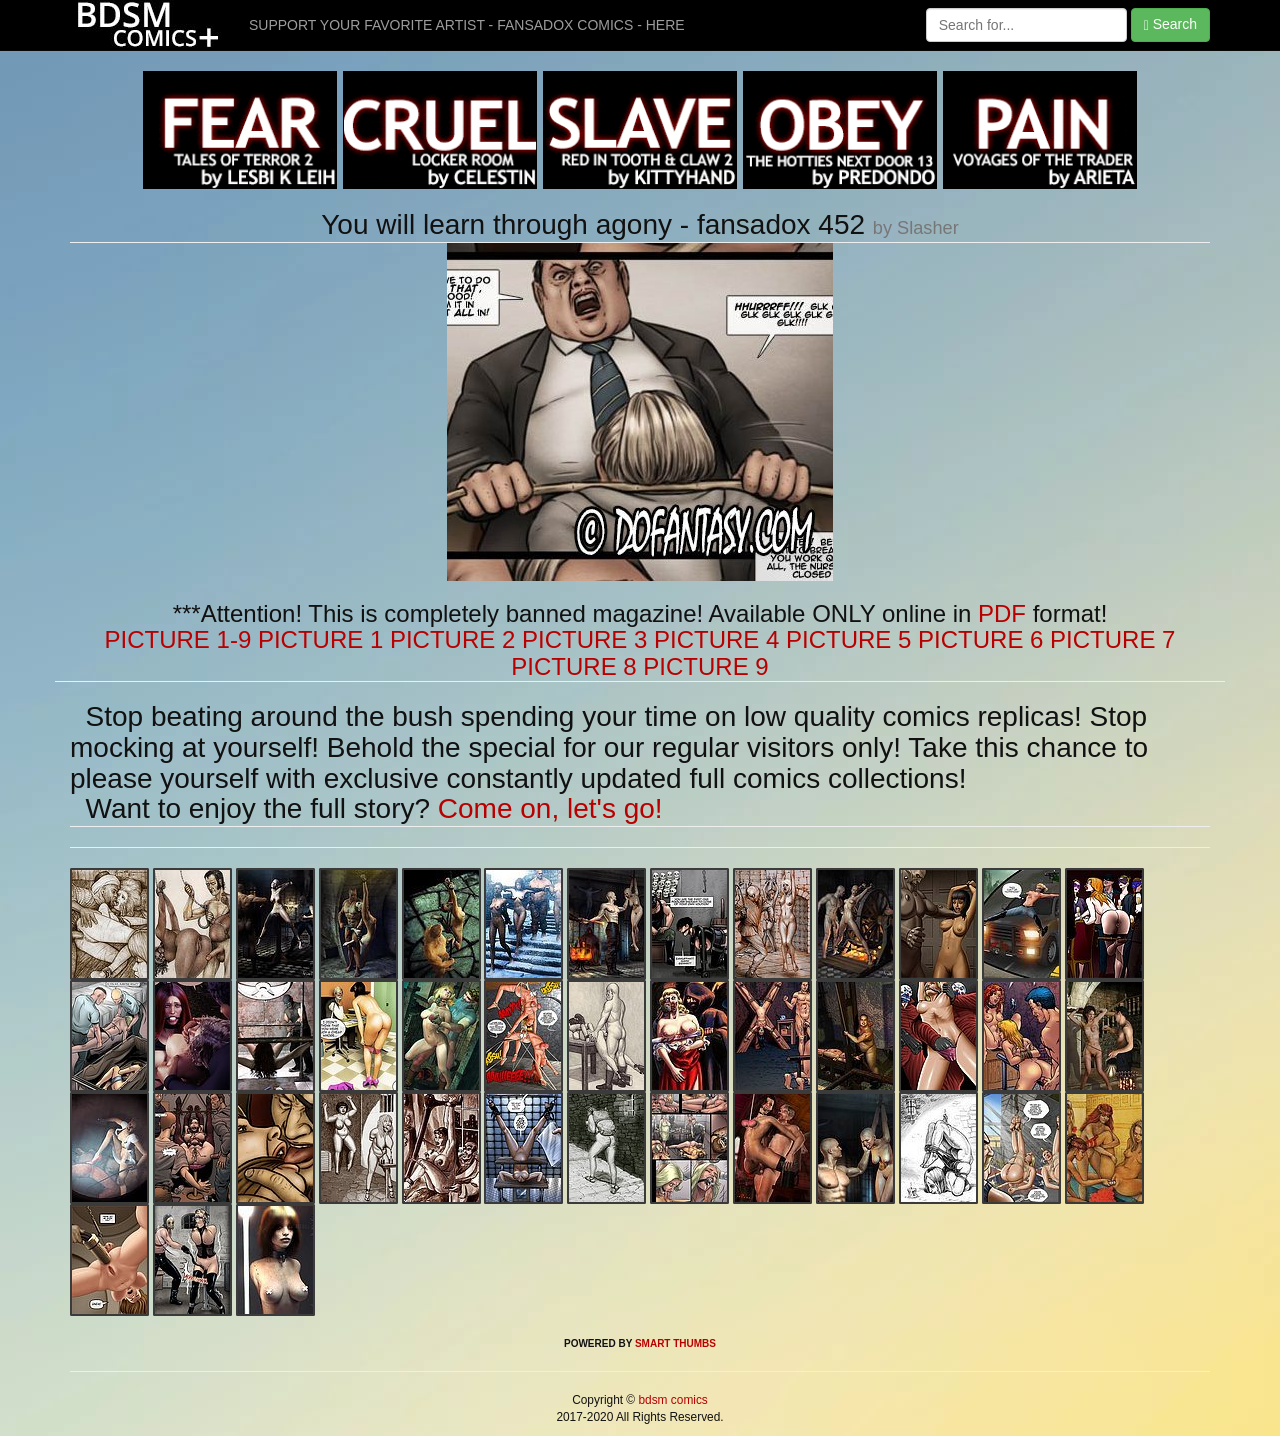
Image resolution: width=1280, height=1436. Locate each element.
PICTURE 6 (980, 639)
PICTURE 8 (573, 666)
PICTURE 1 (320, 639)
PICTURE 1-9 (178, 639)
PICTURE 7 (1112, 639)
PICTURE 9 (705, 666)
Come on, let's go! (550, 808)
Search (1170, 24)
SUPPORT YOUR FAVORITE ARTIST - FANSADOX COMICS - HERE (467, 25)
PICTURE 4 (716, 639)
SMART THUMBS (675, 1343)
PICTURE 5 (848, 639)
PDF (1002, 613)
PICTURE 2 (452, 639)
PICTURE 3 (584, 639)
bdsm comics (671, 1400)
